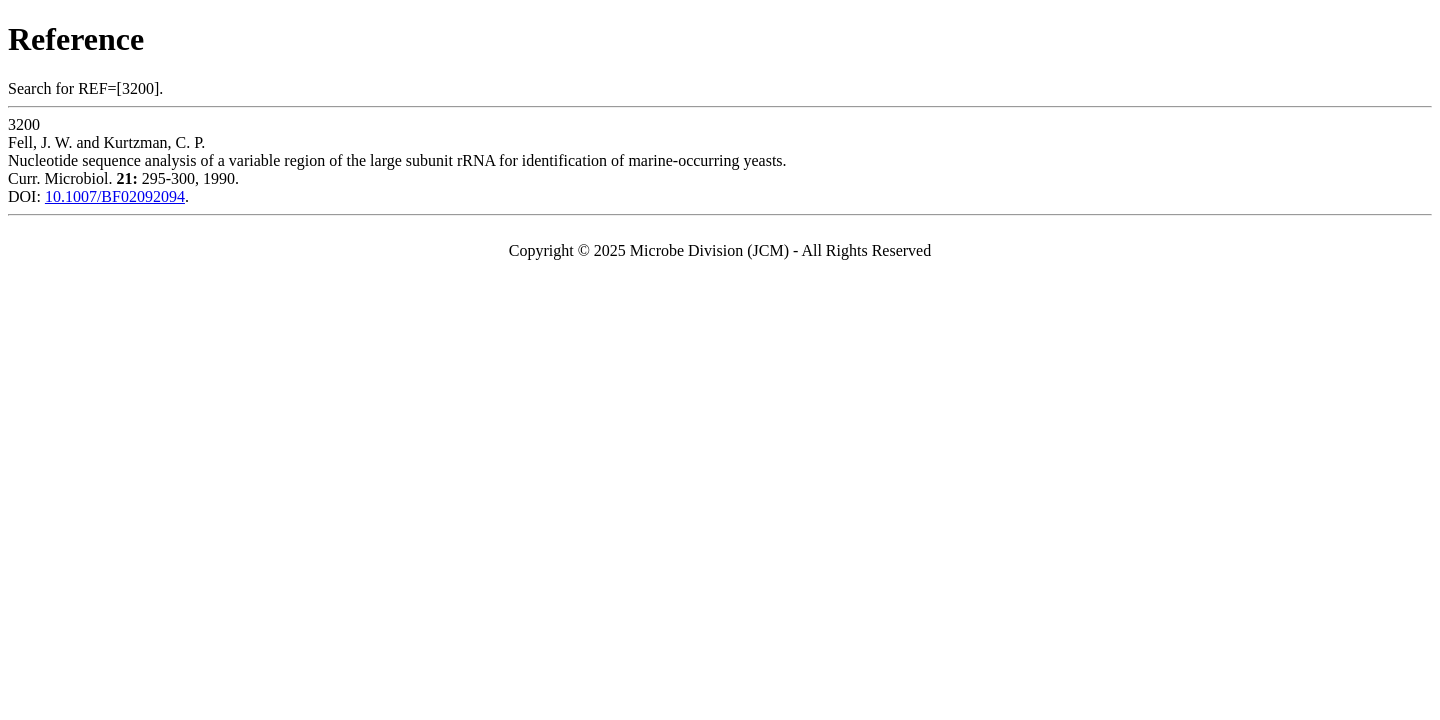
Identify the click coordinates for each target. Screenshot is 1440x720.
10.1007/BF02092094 (115, 196)
